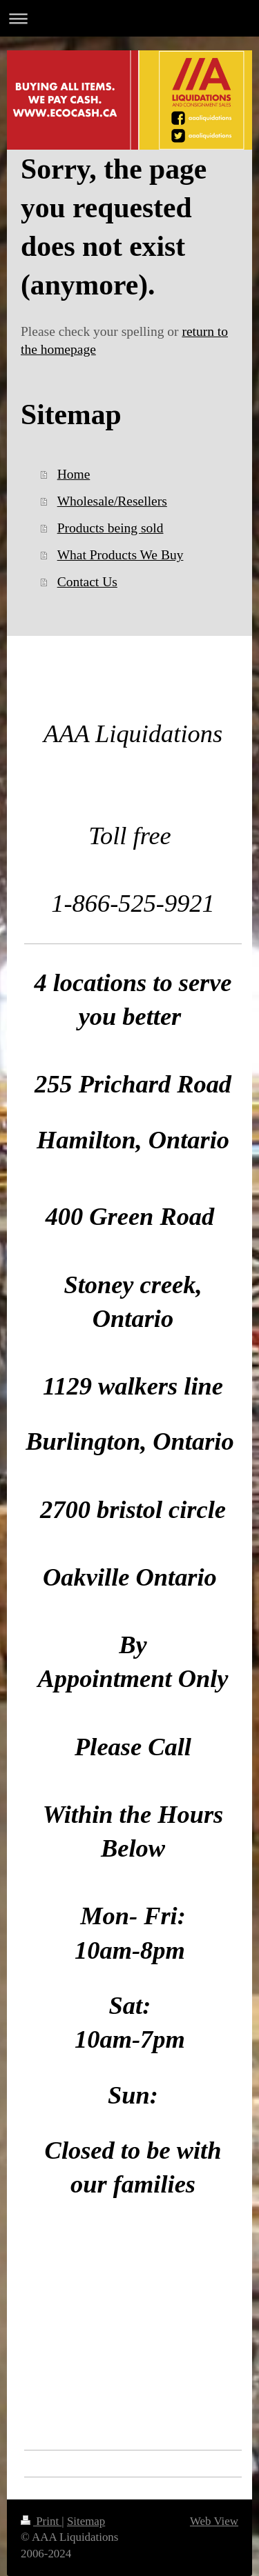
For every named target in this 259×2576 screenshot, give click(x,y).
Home (73, 474)
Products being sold (110, 528)
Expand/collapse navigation (129, 18)
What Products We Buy (120, 555)
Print (41, 2521)
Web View (214, 2521)
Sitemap (86, 2521)
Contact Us (87, 582)
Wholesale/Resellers (112, 501)
